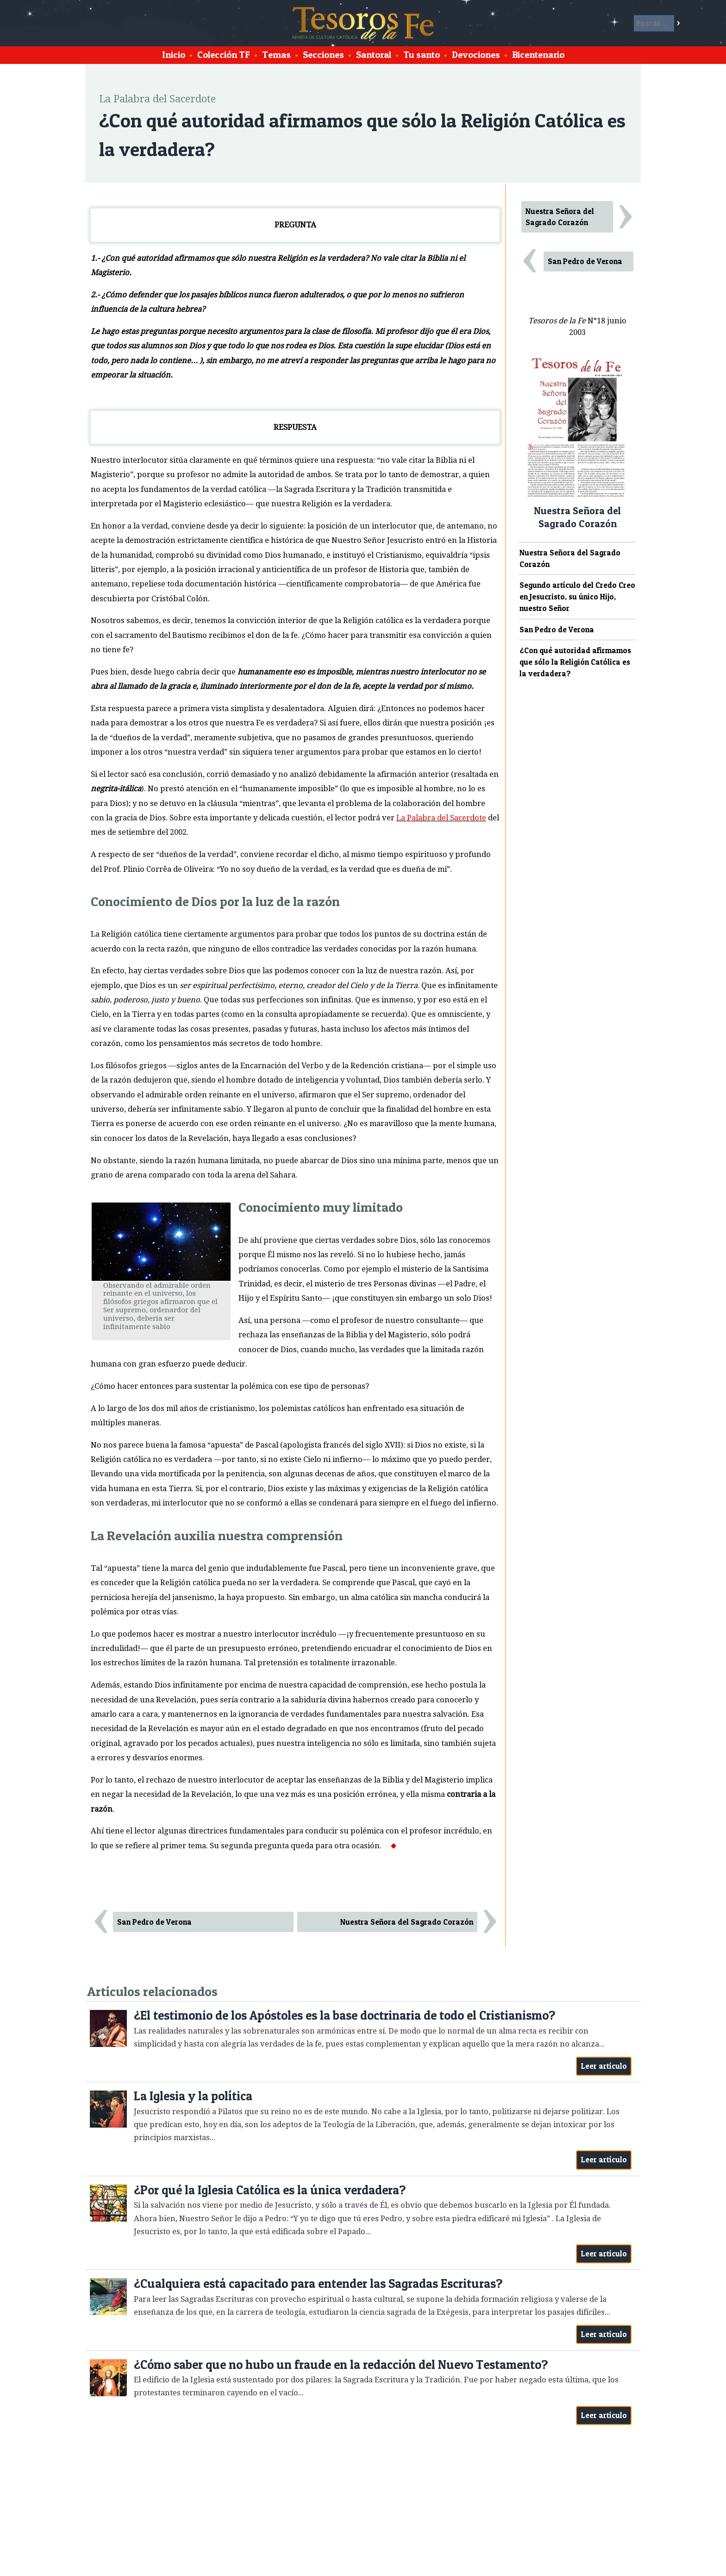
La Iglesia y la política (193, 2096)
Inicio (173, 54)
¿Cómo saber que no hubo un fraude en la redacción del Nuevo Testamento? (341, 2364)
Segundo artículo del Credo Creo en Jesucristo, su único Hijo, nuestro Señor (577, 596)
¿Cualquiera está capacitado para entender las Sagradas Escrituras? (318, 2283)
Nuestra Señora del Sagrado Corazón (406, 1922)
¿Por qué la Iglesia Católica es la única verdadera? (270, 2190)
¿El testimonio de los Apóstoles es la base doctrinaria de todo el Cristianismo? (344, 2015)
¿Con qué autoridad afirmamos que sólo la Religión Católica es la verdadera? (575, 662)
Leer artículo (604, 2066)
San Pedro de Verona (154, 1922)
